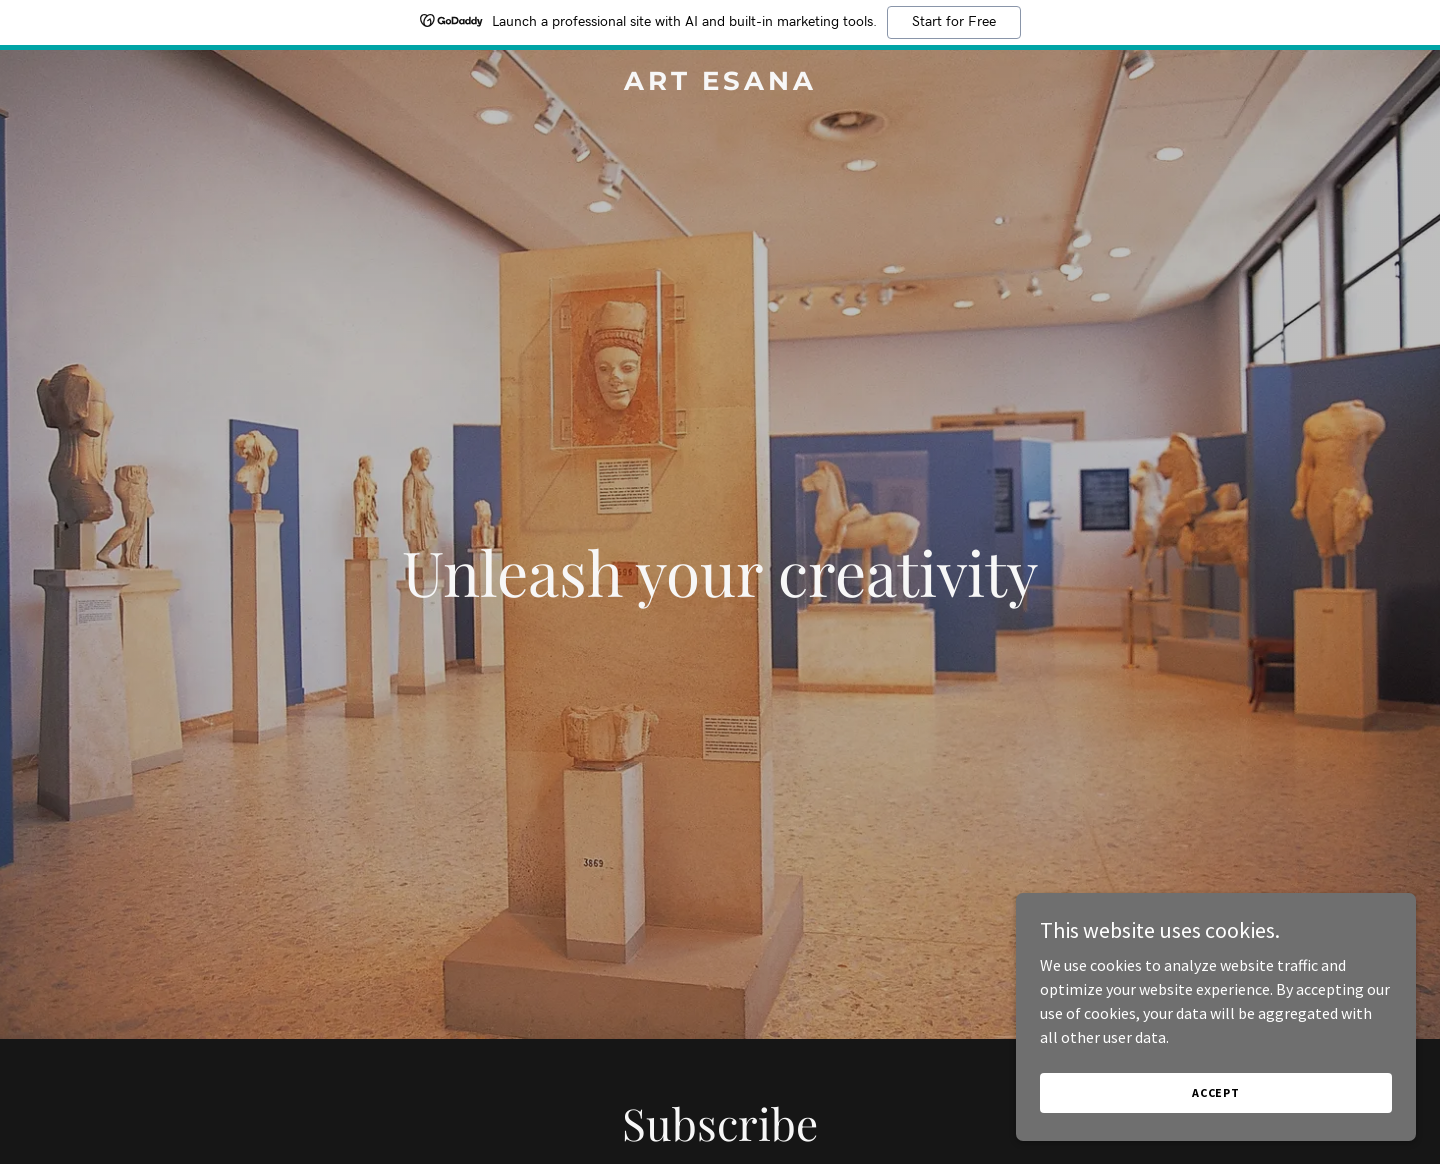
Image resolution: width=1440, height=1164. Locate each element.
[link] (720, 84)
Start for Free (954, 22)
